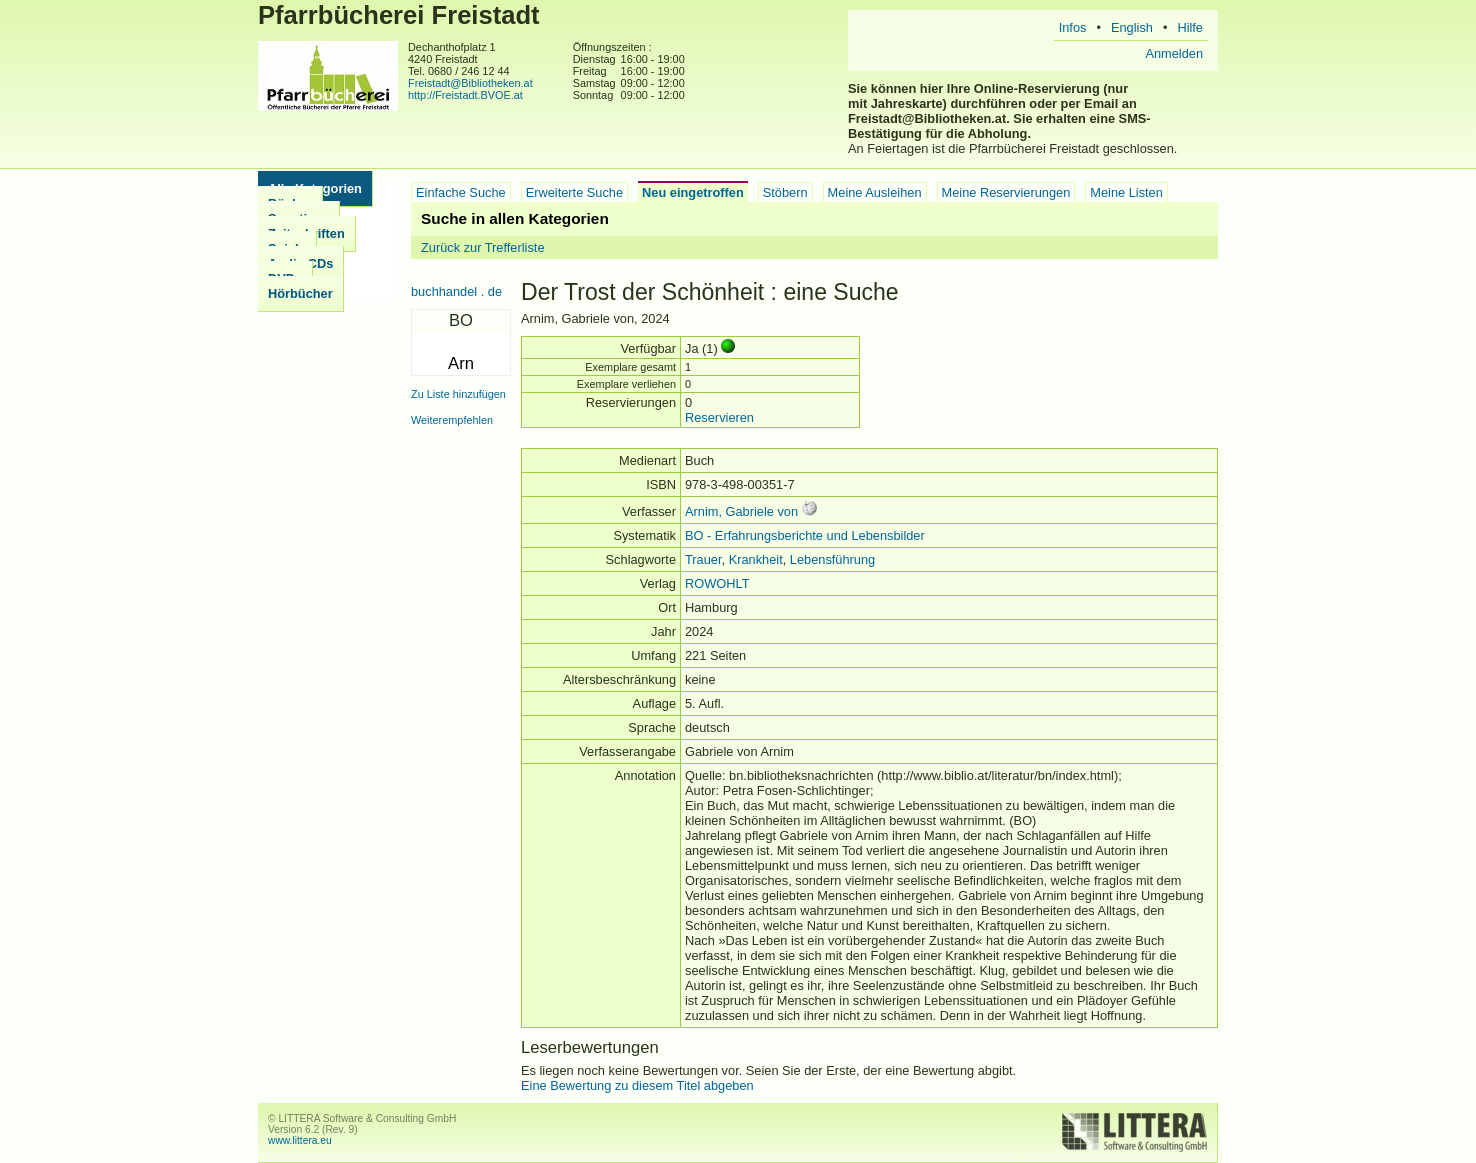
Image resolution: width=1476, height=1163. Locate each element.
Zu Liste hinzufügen (458, 394)
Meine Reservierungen (1006, 192)
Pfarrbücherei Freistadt (399, 15)
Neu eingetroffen (693, 192)
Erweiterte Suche (574, 192)
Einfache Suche (461, 192)
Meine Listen (1126, 192)
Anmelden (1174, 53)
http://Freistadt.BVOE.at (465, 95)
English (1132, 27)
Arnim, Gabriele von (741, 511)
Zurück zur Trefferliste (483, 247)
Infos (1073, 27)
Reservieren (719, 417)
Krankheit (756, 559)
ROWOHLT (717, 583)
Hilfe (1190, 27)
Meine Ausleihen (875, 192)
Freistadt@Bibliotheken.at (470, 83)
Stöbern (785, 192)
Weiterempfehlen (452, 420)
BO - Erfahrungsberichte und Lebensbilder (805, 535)
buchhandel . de (456, 291)
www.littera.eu (300, 1140)
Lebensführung (832, 559)
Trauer (703, 559)
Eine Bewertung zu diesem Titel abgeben (637, 1085)
